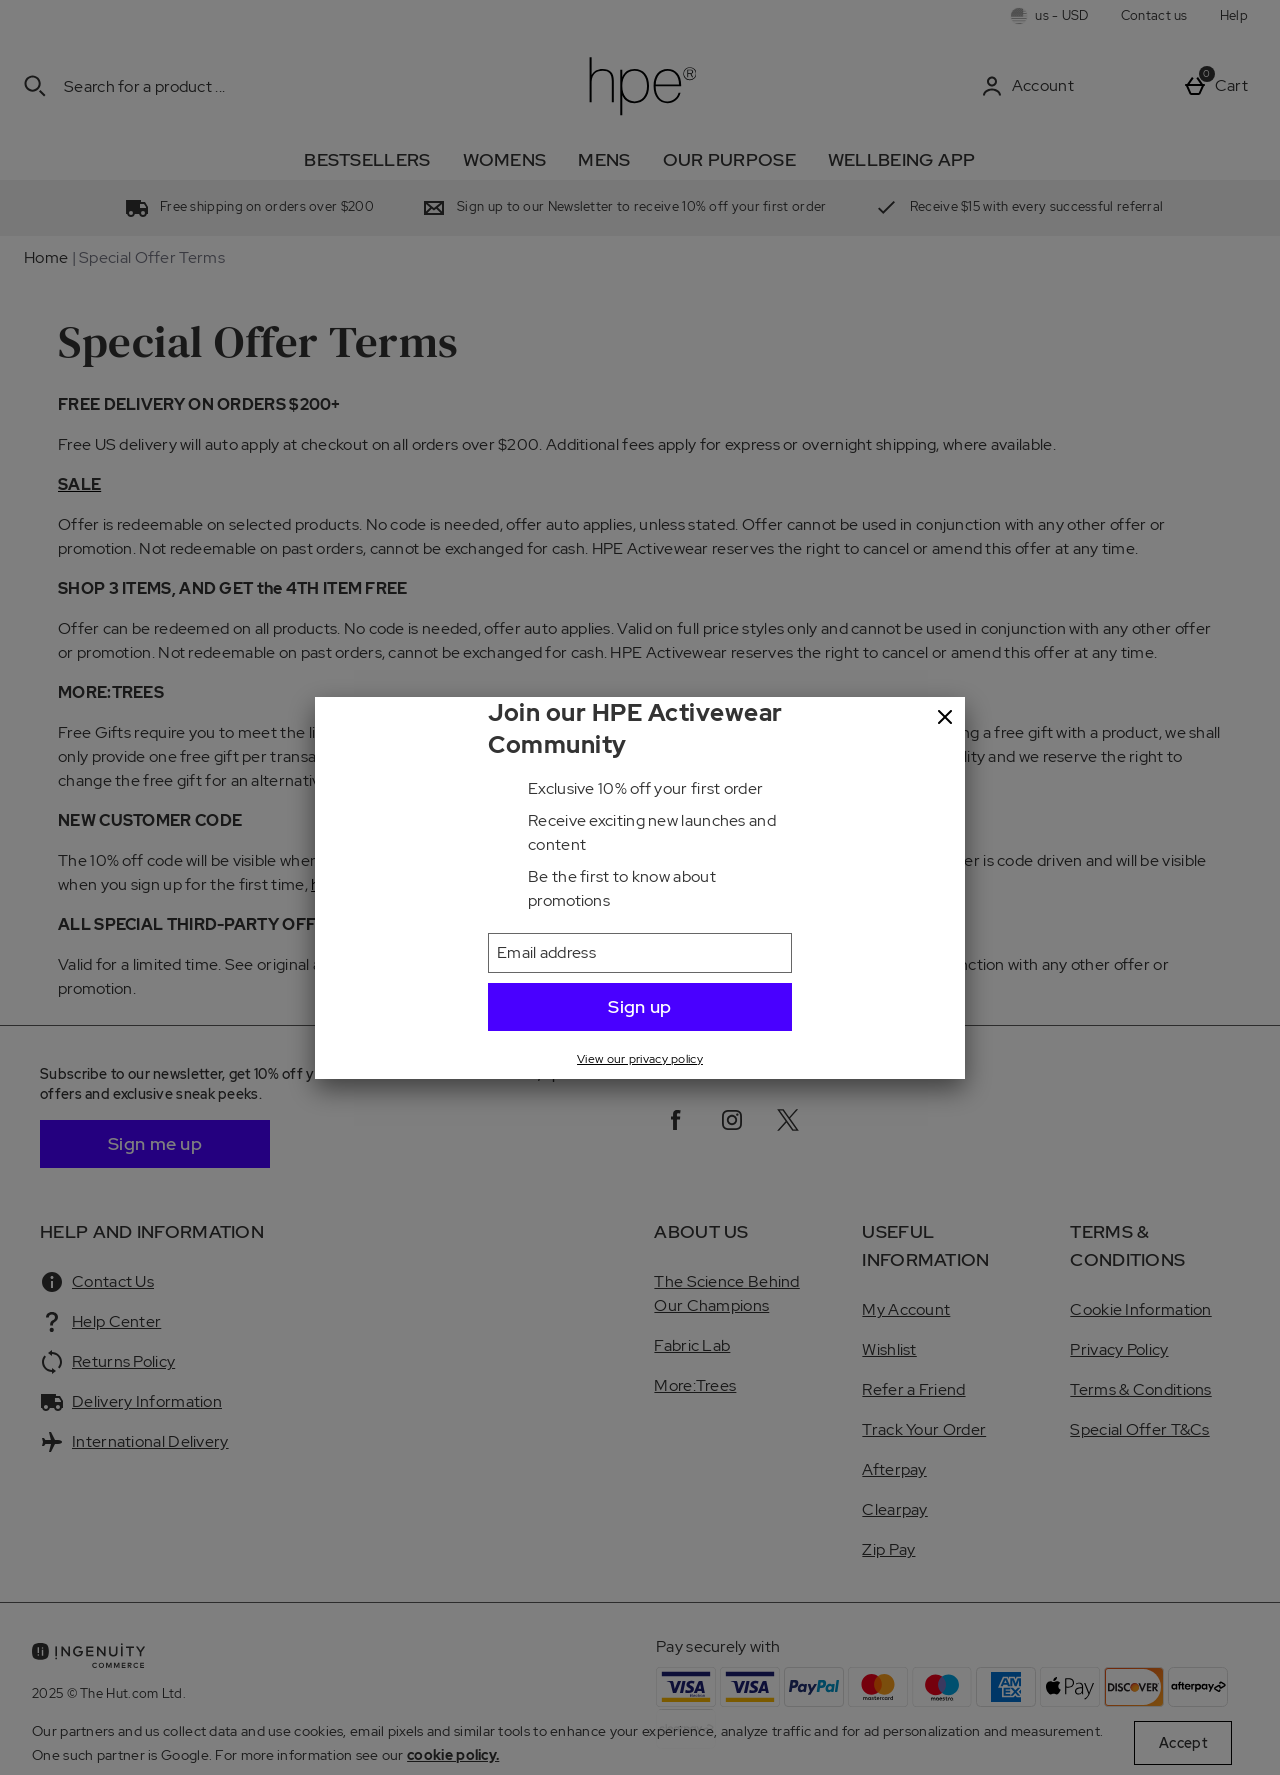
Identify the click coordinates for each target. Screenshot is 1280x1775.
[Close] (945, 718)
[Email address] (640, 953)
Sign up (639, 1006)
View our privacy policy (640, 1059)
